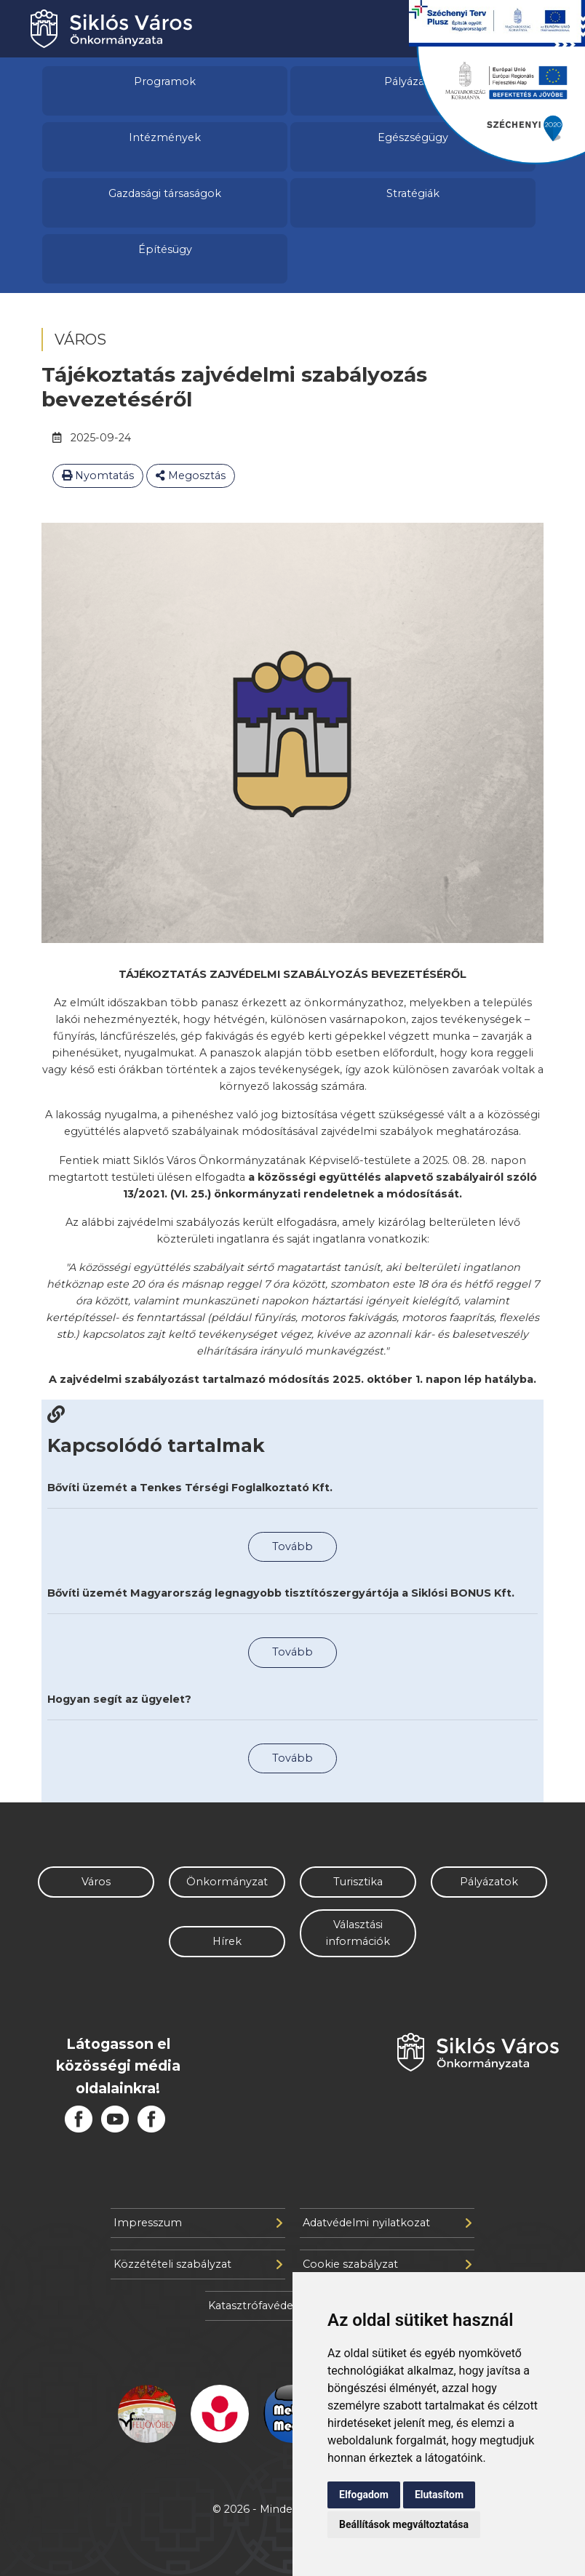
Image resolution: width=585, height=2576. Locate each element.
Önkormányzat (227, 1881)
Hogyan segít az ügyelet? (119, 1699)
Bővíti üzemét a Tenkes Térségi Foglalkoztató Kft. (190, 1487)
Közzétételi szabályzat (198, 2264)
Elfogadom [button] (364, 2494)
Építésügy (165, 249)
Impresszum (198, 2222)
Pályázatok (489, 1881)
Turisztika (358, 1881)
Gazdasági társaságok (164, 193)
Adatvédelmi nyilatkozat (387, 2222)
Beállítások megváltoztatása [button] (404, 2524)
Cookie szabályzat (387, 2264)
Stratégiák (412, 193)
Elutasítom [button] (439, 2494)
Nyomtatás (98, 475)
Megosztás (191, 475)
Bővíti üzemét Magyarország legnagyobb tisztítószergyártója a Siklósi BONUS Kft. (280, 1593)
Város (96, 1881)
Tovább (292, 1546)
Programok (165, 81)
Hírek (227, 1941)
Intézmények (165, 137)
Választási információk (358, 1933)
